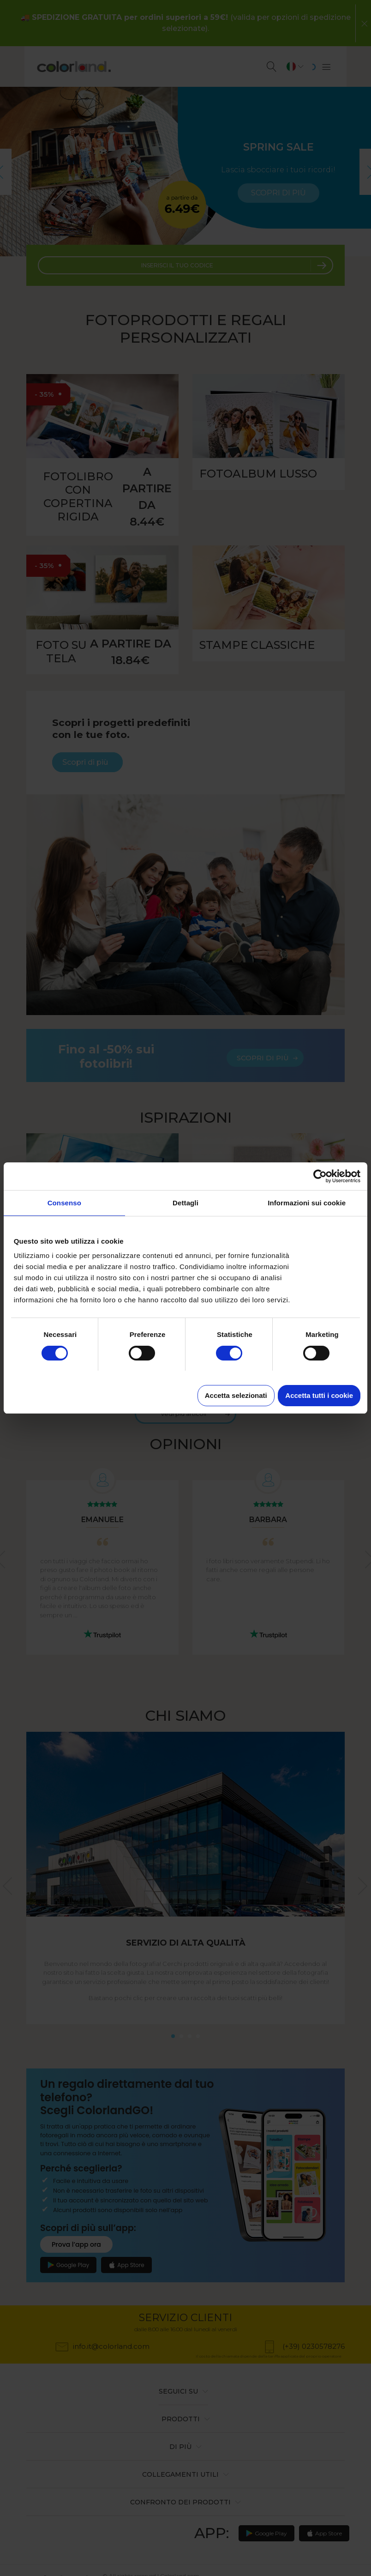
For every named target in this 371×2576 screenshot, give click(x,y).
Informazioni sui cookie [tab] (307, 1203)
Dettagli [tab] (185, 1203)
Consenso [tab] (64, 1203)
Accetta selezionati (236, 1395)
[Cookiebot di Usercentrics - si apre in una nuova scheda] (320, 1176)
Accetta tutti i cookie (319, 1395)
